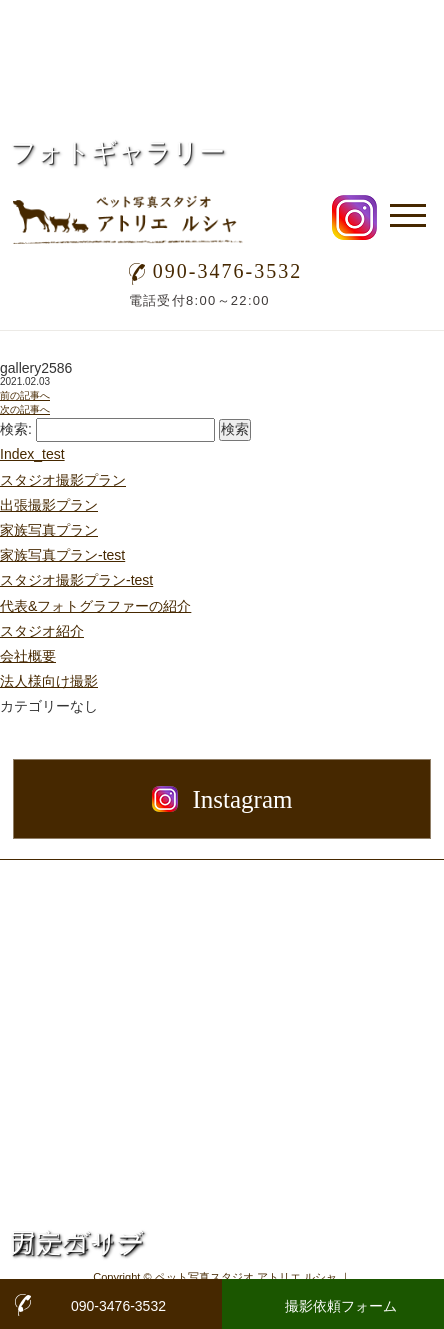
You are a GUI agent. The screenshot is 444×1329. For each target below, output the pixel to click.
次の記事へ (25, 409)
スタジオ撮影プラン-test (76, 580)
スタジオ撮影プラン (63, 480)
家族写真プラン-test (62, 555)
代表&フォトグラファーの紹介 (95, 606)
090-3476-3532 (215, 271)
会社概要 (28, 656)
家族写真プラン (49, 530)
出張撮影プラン (49, 505)
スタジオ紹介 (42, 631)
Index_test (32, 454)
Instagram (222, 799)
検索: (16, 429)
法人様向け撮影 (49, 681)
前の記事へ (25, 395)
